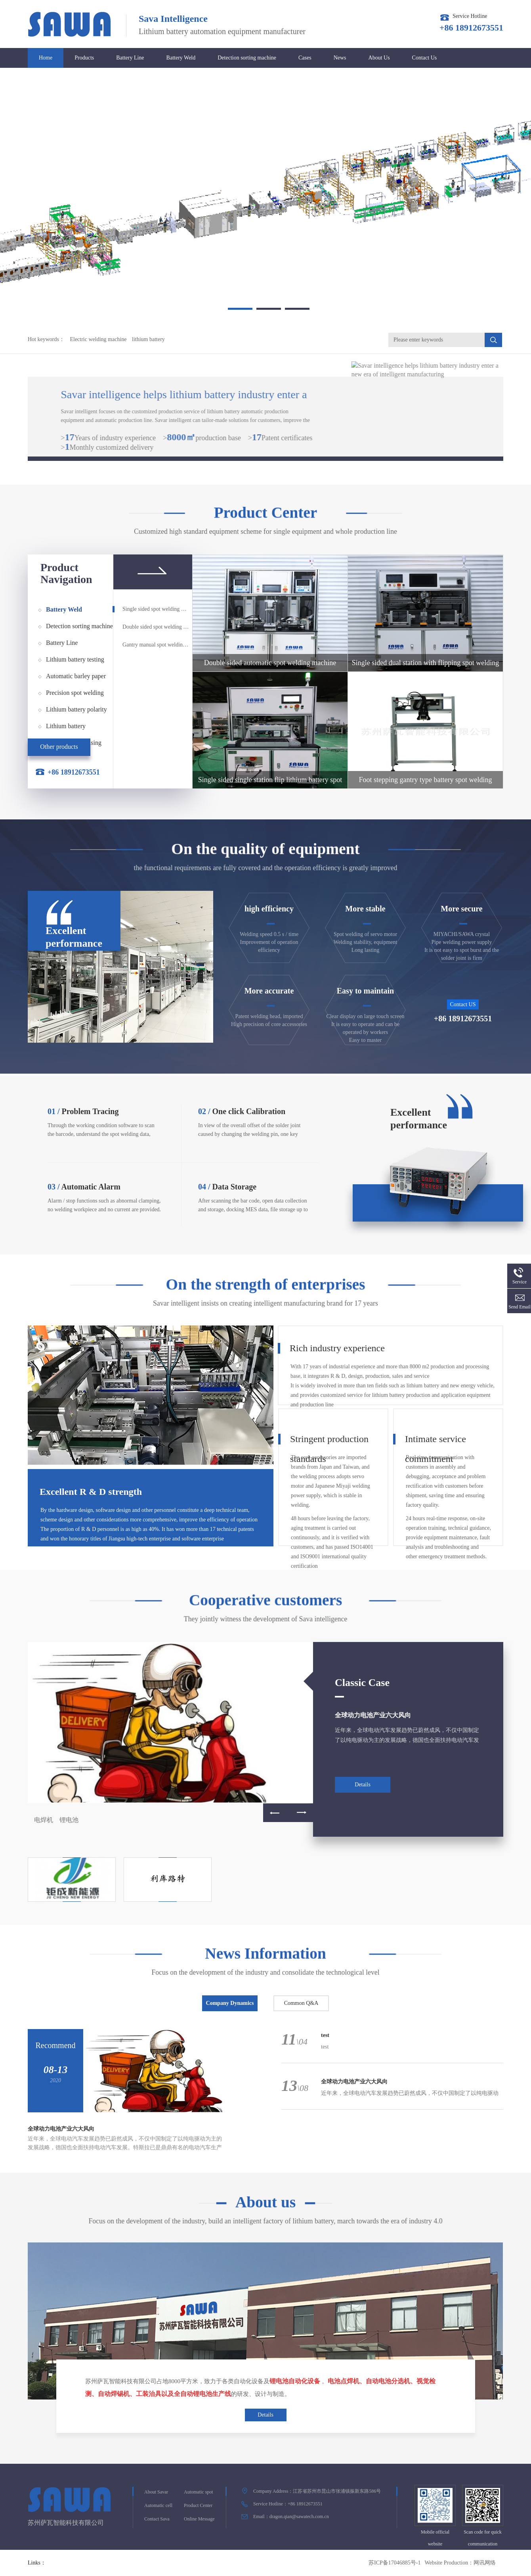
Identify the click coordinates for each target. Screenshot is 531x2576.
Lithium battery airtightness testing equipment (70, 729)
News (340, 58)
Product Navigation (66, 573)
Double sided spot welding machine (156, 627)
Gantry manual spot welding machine (156, 645)
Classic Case (362, 1682)
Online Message (199, 2519)
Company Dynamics (230, 2003)
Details (363, 1785)
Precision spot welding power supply (75, 695)
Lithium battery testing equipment (75, 662)
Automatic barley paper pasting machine (76, 679)
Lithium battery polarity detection (76, 712)
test (325, 2035)
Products (84, 58)
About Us (379, 58)
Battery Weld (181, 58)
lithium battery (148, 339)
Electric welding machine (98, 339)
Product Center (198, 2505)
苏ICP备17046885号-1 (394, 2563)
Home (45, 58)
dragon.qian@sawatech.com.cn (299, 2516)
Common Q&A (301, 2003)
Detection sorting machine (247, 58)
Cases (304, 58)
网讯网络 (485, 2563)
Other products (59, 746)
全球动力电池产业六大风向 (373, 1715)
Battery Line (130, 58)
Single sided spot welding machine (156, 609)
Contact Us (424, 58)
